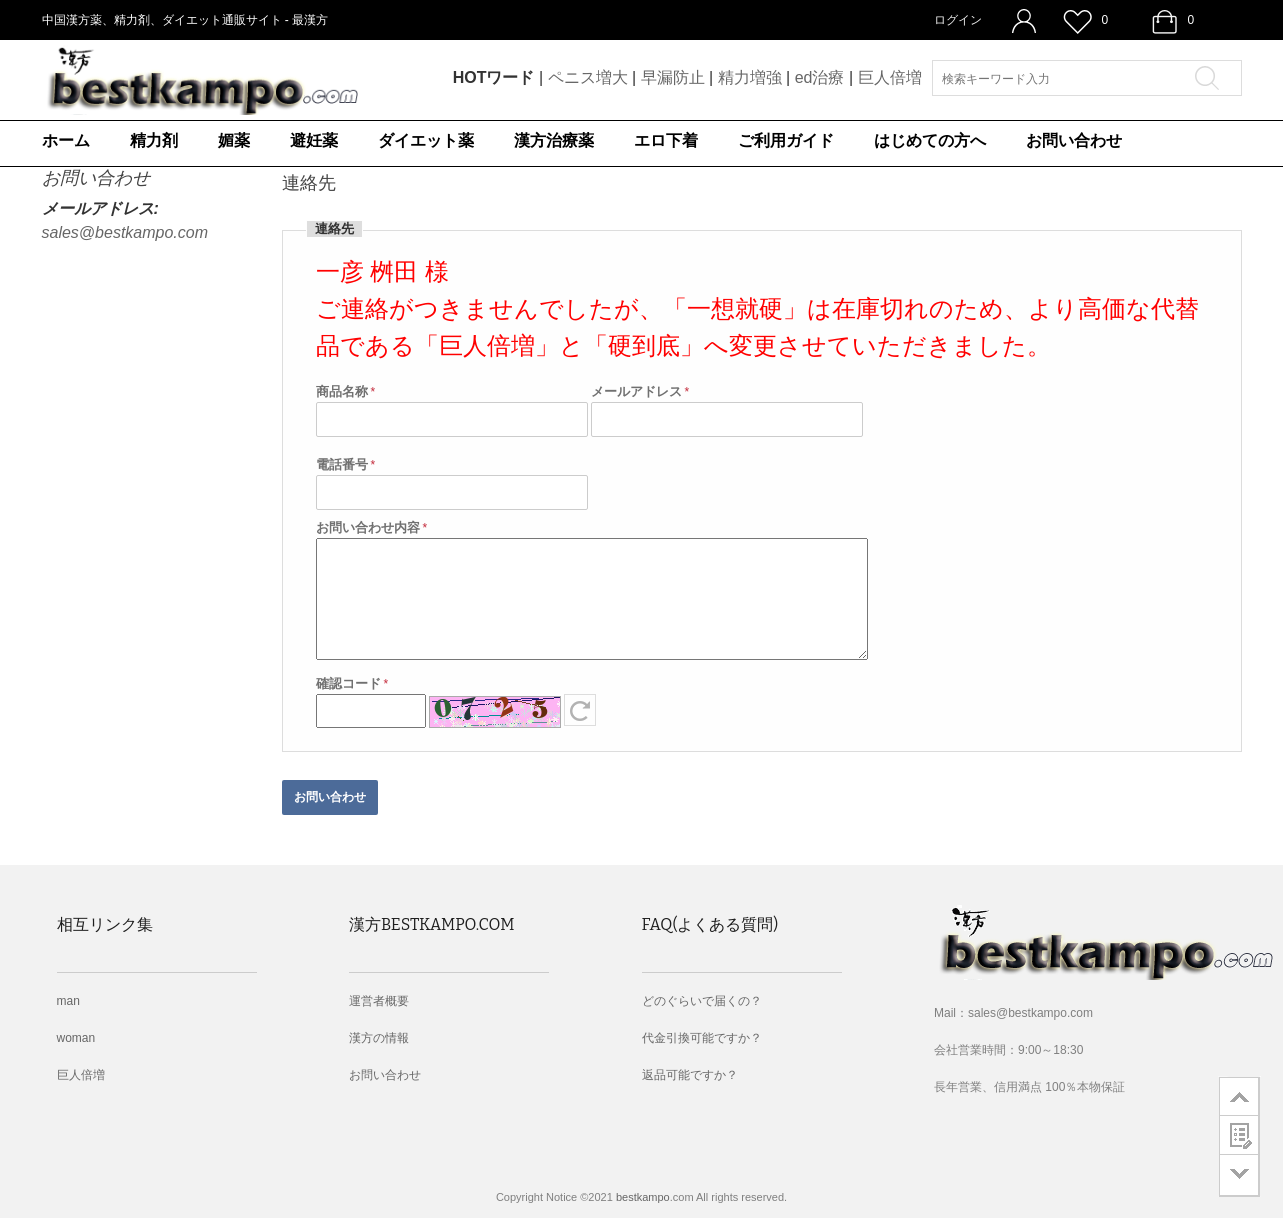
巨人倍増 (890, 77)
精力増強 (750, 77)
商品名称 (342, 391)
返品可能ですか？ (690, 1075)
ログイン (958, 20)
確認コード (348, 683)
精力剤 (154, 140)
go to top (1239, 1096)
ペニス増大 (588, 77)
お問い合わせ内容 (368, 527)
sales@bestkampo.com (125, 232)
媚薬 (234, 140)
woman (76, 1038)
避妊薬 (314, 140)
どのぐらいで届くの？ (702, 1001)
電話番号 (342, 464)
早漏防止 (673, 77)
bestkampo (643, 1197)
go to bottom (1239, 1175)
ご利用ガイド (786, 140)
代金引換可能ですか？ (702, 1038)
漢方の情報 (379, 1038)
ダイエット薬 (426, 140)
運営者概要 (379, 1001)
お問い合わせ (1074, 140)
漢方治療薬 (554, 140)
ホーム (66, 140)
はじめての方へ (930, 140)
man (68, 1001)
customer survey (1239, 1135)
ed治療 (820, 77)
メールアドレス (636, 391)
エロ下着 (666, 140)
